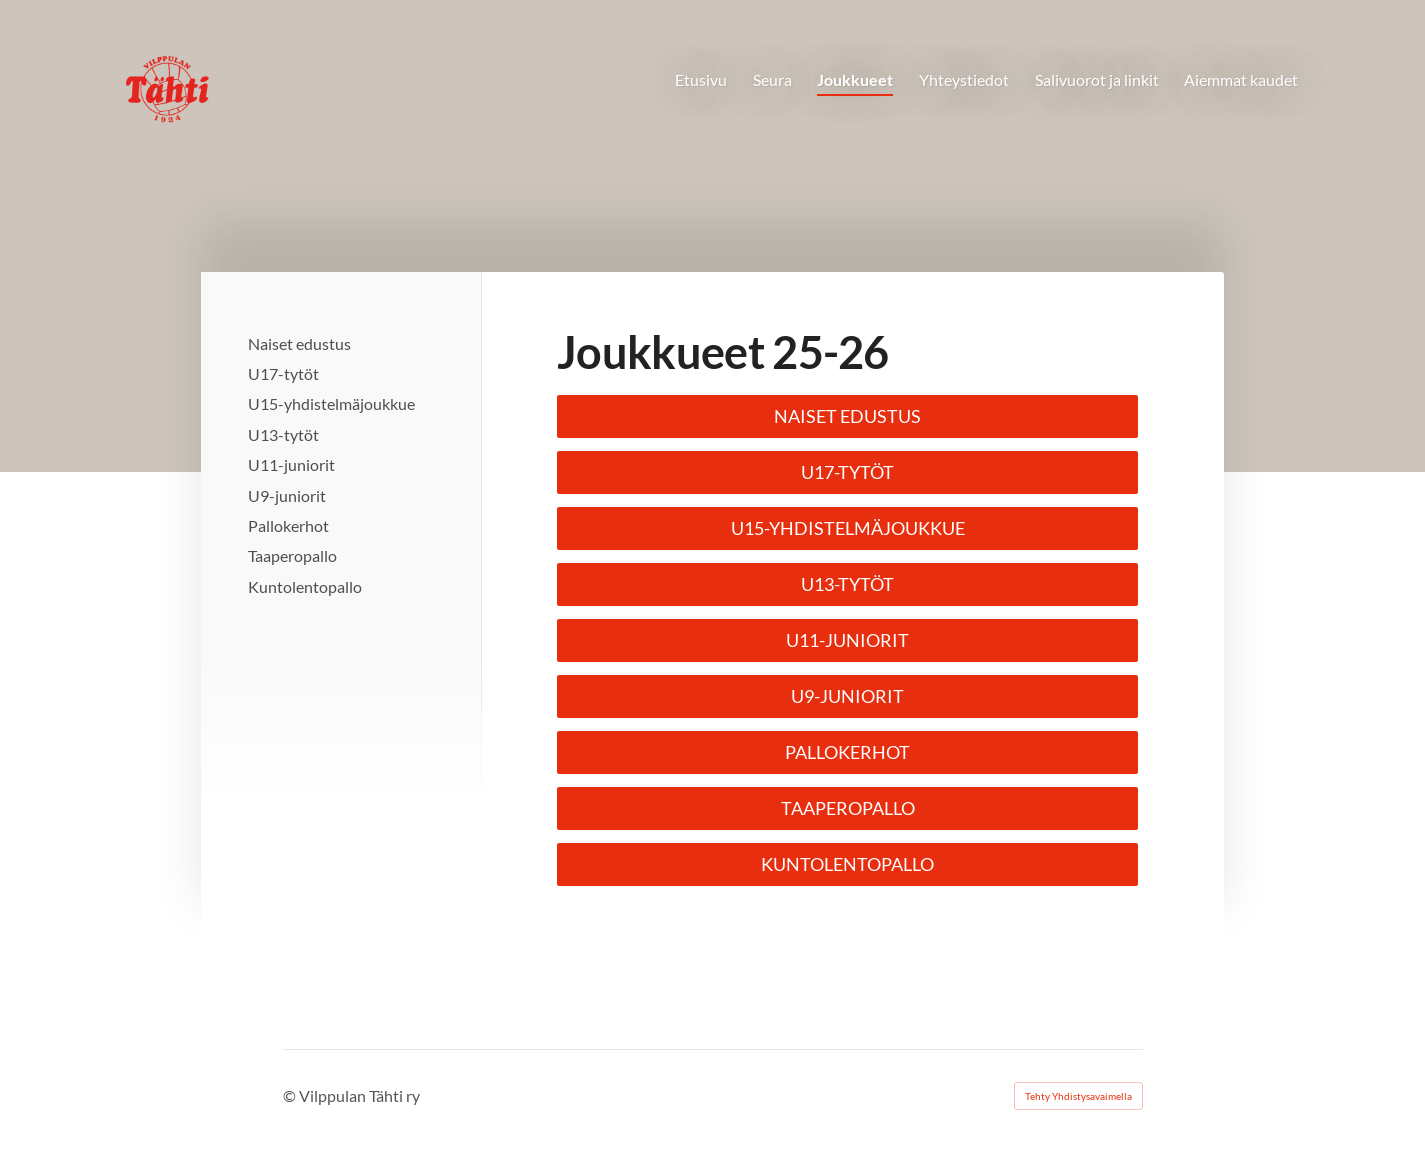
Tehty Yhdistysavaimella (1078, 1096)
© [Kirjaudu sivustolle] (291, 1095)
